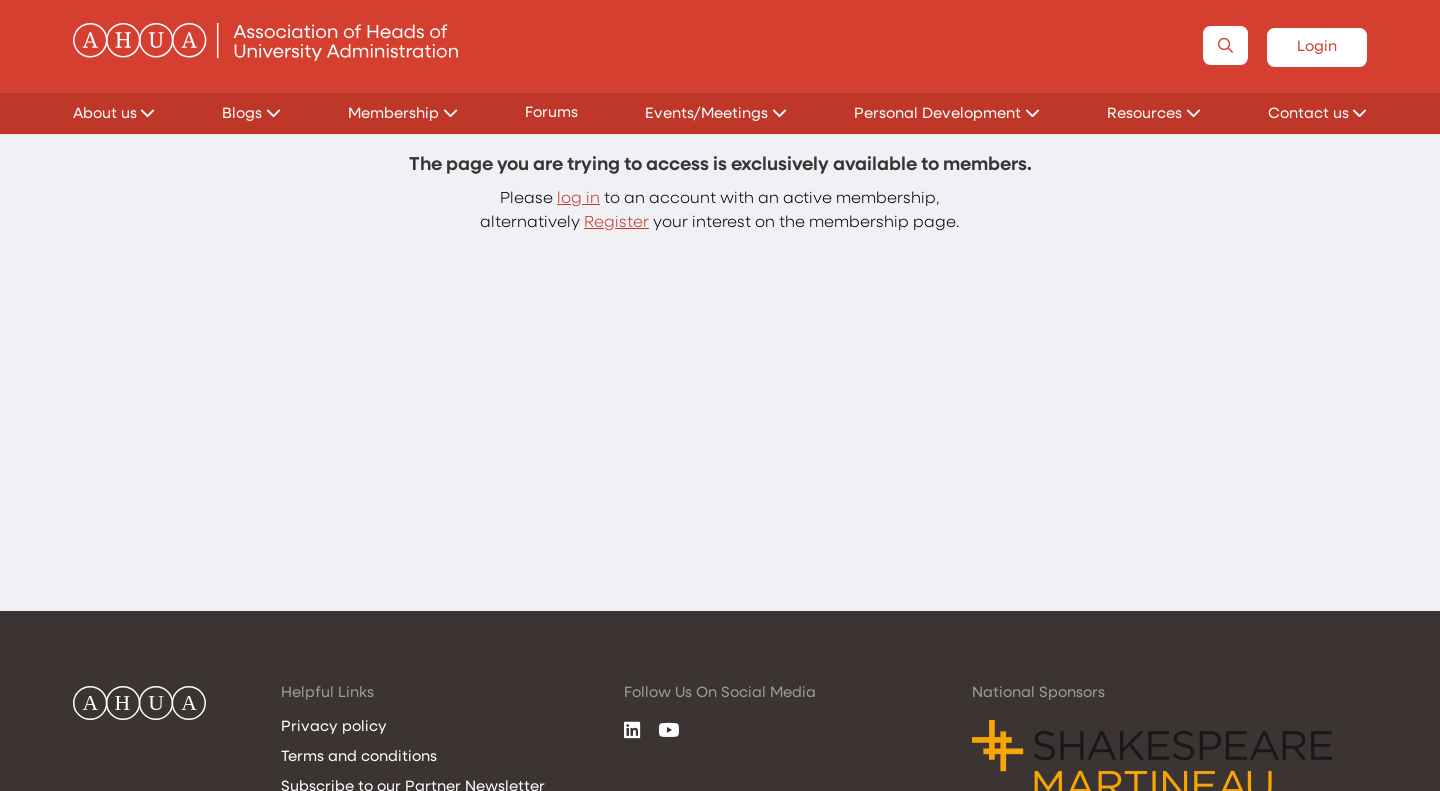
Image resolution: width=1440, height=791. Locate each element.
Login (1317, 47)
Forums (551, 113)
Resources (1154, 114)
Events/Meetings (716, 114)
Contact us (1318, 114)
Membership (403, 114)
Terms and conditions (359, 757)
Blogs (251, 114)
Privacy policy (334, 727)
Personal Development (947, 114)
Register (616, 223)
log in (578, 199)
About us (114, 114)
